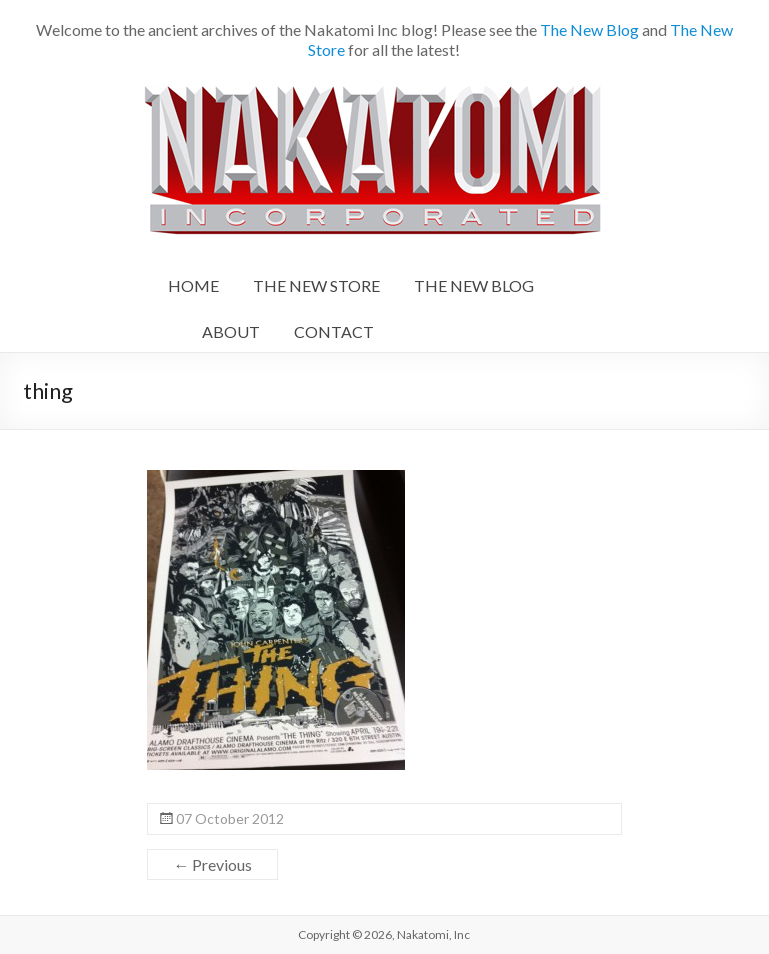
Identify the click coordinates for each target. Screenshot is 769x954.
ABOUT (231, 331)
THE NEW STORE (316, 285)
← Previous (212, 864)
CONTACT (334, 331)
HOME (193, 285)
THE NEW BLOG (474, 285)
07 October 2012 (230, 818)
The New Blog (589, 29)
